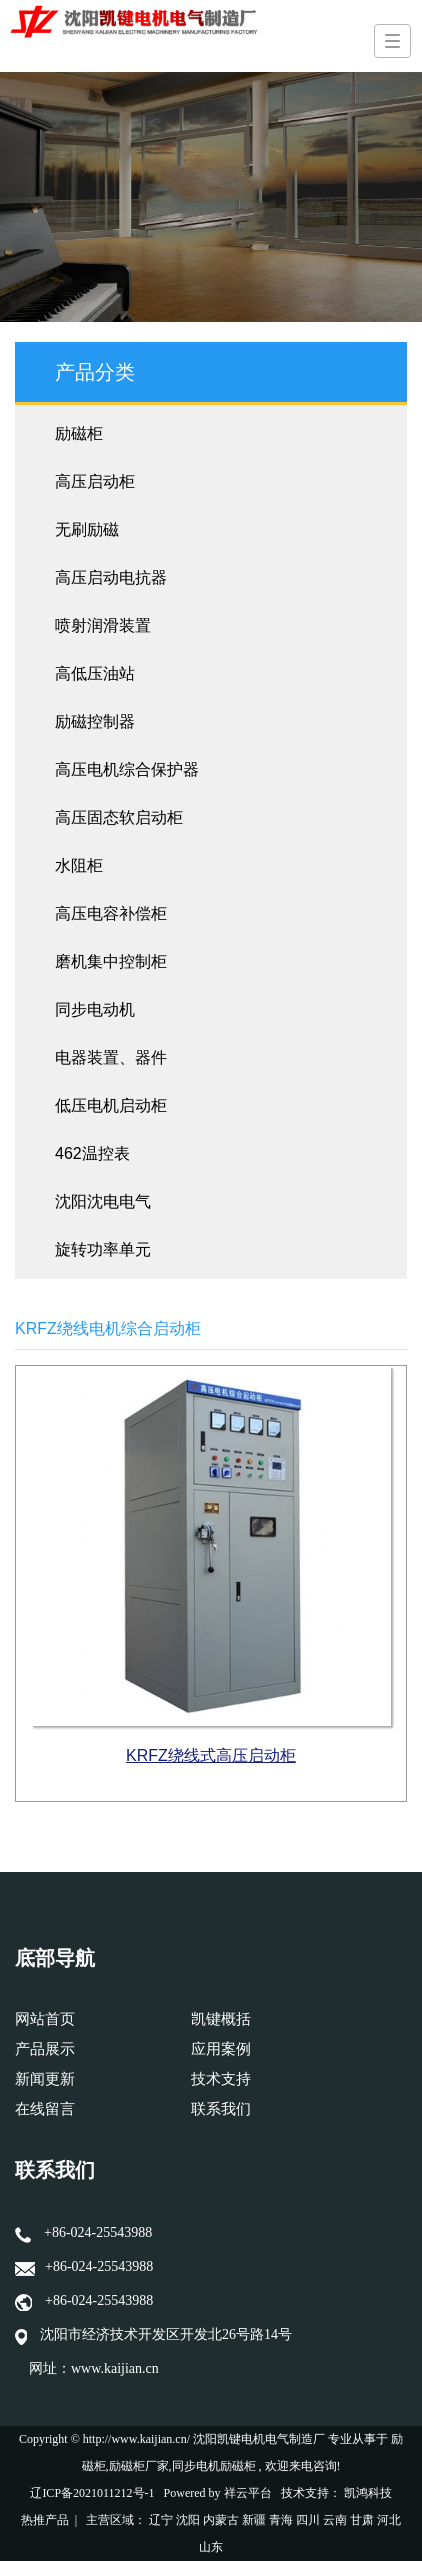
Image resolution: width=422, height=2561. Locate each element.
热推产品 (45, 2520)
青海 (281, 2520)
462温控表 (92, 1153)
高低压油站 (95, 673)
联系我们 (221, 2109)
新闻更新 (45, 2079)
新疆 (254, 2520)
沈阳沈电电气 (103, 1201)
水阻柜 (79, 865)
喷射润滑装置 (103, 625)
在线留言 (45, 2109)
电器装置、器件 (111, 1057)
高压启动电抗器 (111, 577)
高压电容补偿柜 (111, 913)
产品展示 (45, 2049)
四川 (308, 2520)
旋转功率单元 (103, 1249)
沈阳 (188, 2520)
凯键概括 (221, 2019)
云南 (335, 2520)
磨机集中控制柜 (111, 961)
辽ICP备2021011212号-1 (92, 2493)
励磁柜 (79, 433)
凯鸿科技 (368, 2493)
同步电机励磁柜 (214, 2466)
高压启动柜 (95, 481)
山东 (211, 2547)
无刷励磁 (87, 529)
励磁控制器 (95, 721)
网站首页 (45, 2019)
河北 (389, 2520)
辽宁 (161, 2520)
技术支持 (221, 2079)
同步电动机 (95, 1009)
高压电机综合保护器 (127, 769)
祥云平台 (248, 2493)
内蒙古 (221, 2520)
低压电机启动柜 (111, 1105)
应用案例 (221, 2049)
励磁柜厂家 (139, 2466)
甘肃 (362, 2520)
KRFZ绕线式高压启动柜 (211, 1755)
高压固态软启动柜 (119, 817)
